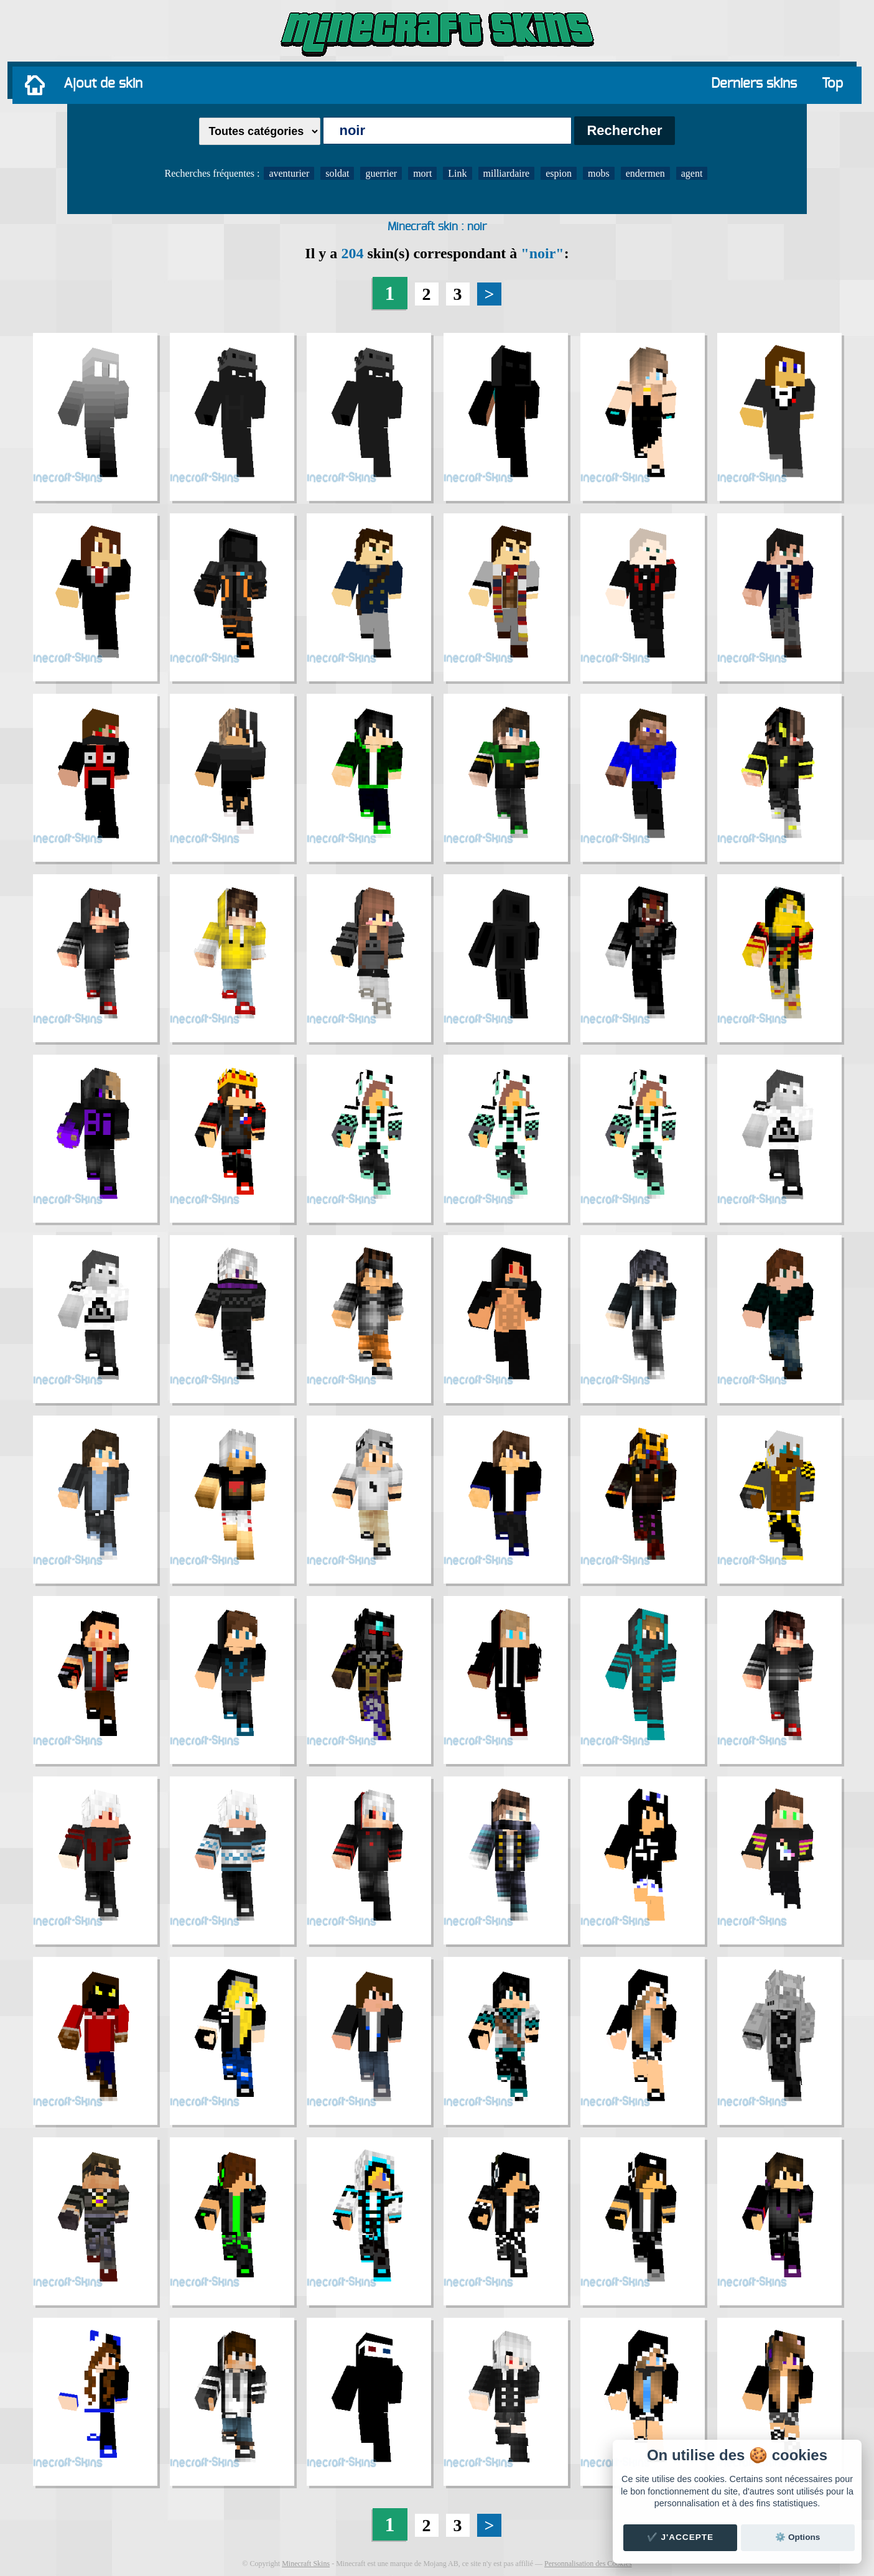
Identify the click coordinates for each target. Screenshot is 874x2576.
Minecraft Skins (306, 2563)
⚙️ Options (797, 2537)
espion (559, 173)
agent (692, 173)
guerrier (381, 173)
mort (422, 173)
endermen (645, 173)
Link (457, 173)
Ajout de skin (102, 83)
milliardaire (506, 173)
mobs (599, 173)
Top (832, 83)
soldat (337, 173)
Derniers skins (754, 83)
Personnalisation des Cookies (588, 2563)
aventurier (289, 173)
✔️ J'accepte (680, 2537)
